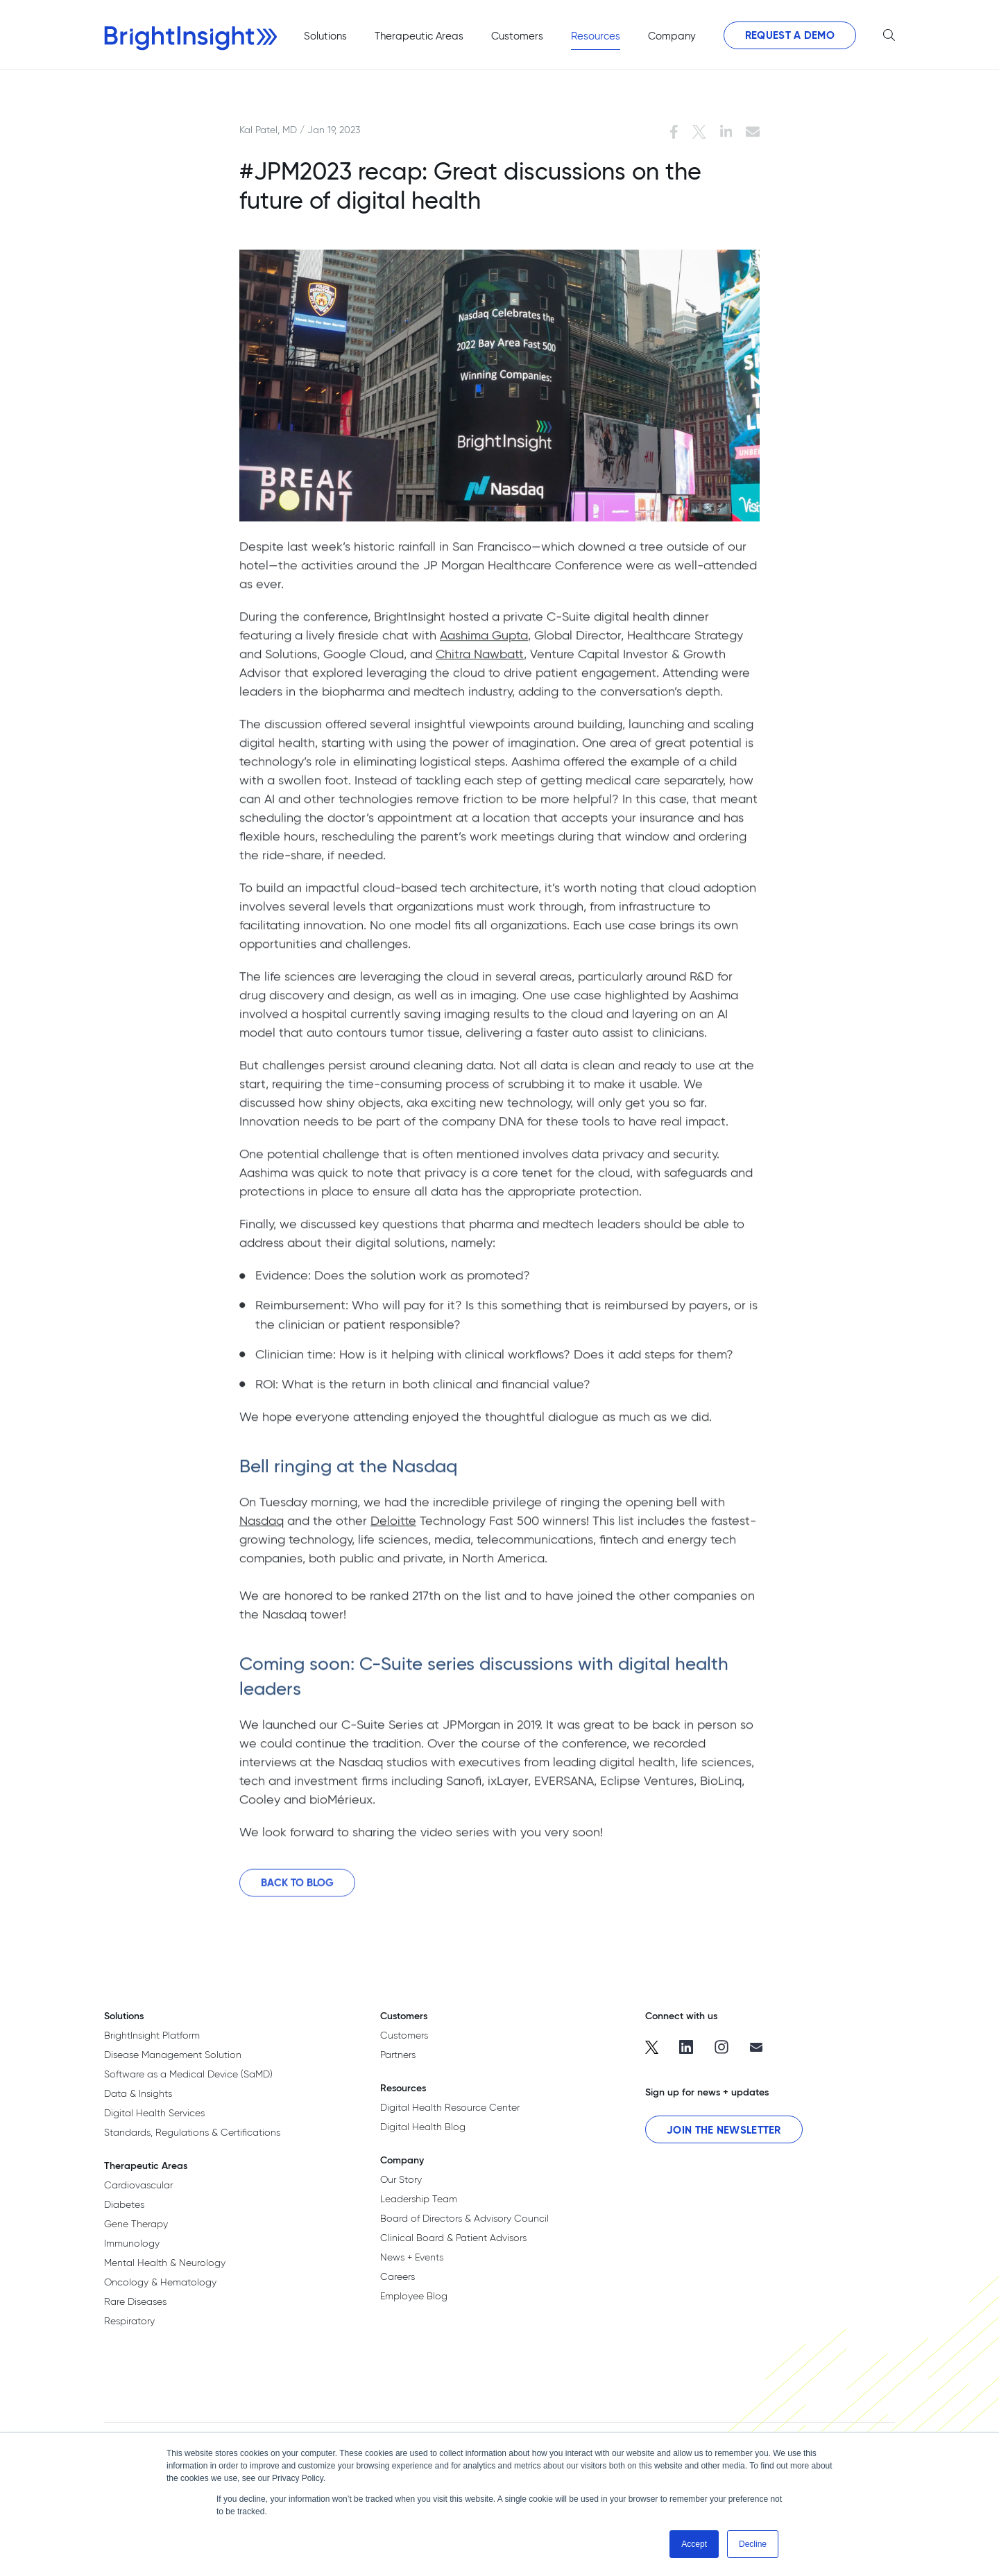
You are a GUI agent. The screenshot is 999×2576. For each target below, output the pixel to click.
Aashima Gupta (484, 643)
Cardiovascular (138, 2184)
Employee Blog (413, 2295)
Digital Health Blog (423, 2126)
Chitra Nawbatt (480, 662)
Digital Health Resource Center (450, 2107)
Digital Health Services (154, 2112)
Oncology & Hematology (160, 2282)
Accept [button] (694, 2544)
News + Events (411, 2257)
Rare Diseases (135, 2301)
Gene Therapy (136, 2223)
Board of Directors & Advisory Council (464, 2218)
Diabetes (124, 2204)
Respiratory (129, 2320)
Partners (398, 2054)
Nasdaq (261, 1529)
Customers (404, 2035)
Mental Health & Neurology (164, 2262)
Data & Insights (138, 2093)
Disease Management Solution (172, 2054)
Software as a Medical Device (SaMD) (188, 2074)
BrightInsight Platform (152, 2035)
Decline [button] (753, 2544)
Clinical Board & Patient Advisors (453, 2237)
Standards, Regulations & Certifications (192, 2132)
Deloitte (393, 1529)
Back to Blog (297, 1890)
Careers (397, 2276)
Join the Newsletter (724, 2129)
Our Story (401, 2179)
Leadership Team (418, 2198)
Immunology (132, 2243)
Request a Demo (790, 35)
